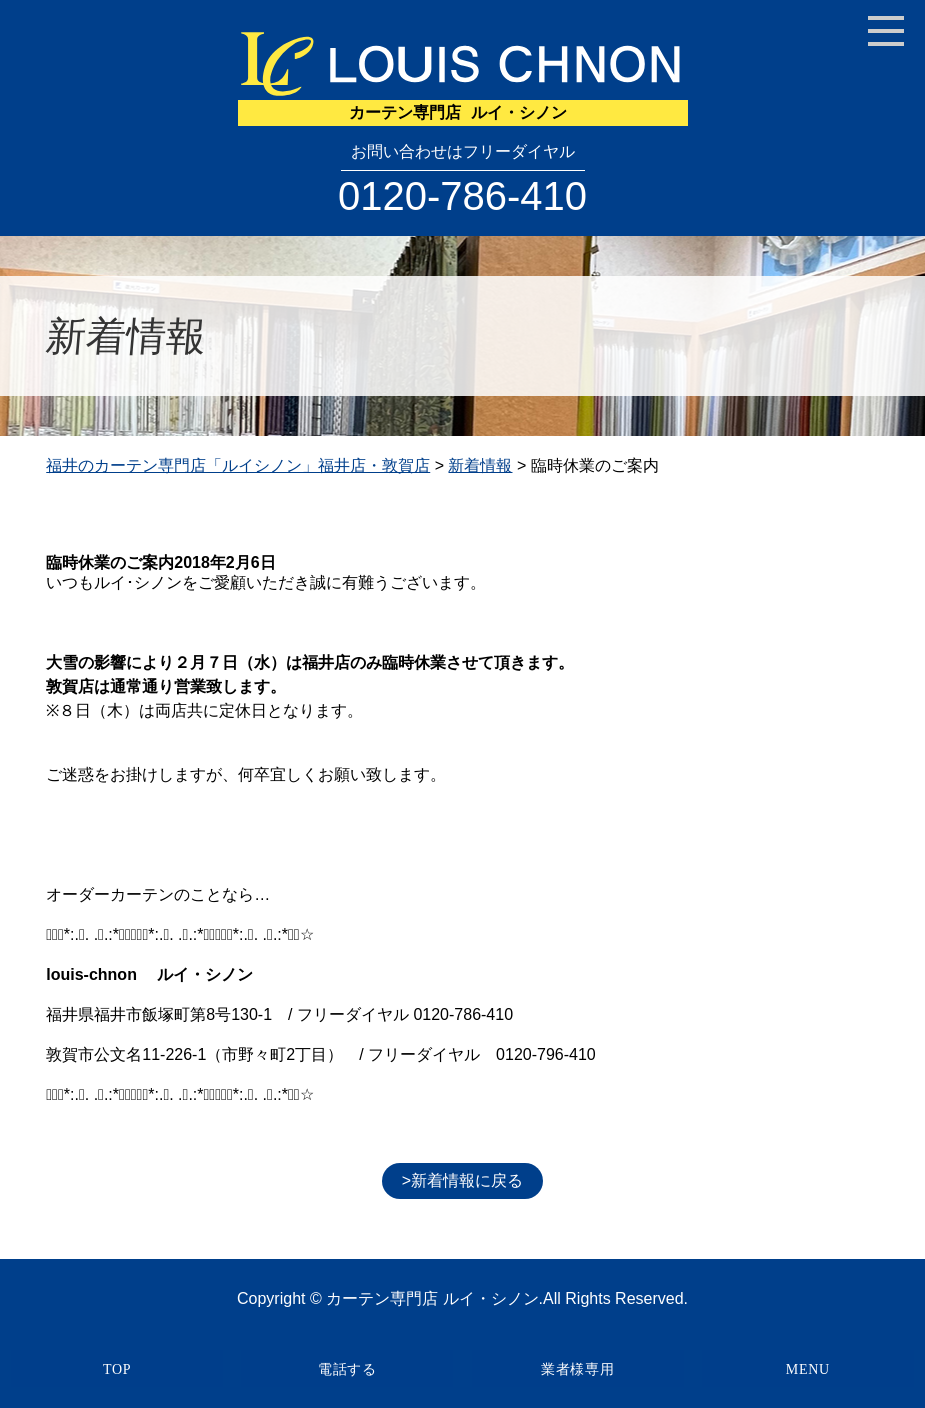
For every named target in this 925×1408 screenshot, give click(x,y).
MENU (808, 1369)
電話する (347, 1369)
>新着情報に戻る (462, 1180)
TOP (117, 1369)
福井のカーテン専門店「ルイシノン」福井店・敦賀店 (238, 465)
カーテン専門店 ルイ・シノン (432, 1298)
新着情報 (480, 465)
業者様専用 (578, 1369)
